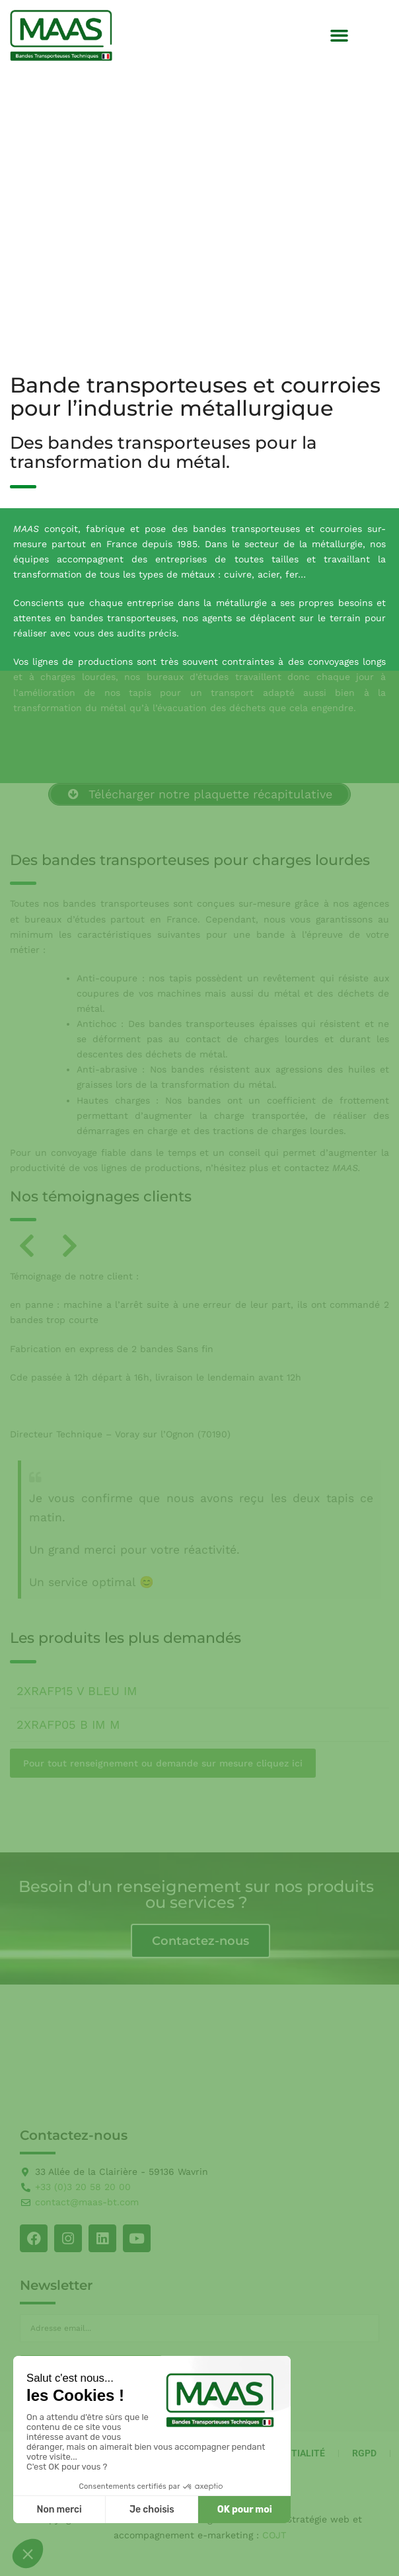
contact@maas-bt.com (87, 2202)
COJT (274, 2535)
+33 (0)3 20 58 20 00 (83, 2186)
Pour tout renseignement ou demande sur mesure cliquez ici (163, 1763)
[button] (339, 35)
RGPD (364, 2453)
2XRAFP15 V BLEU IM (77, 1691)
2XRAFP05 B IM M (68, 1724)
